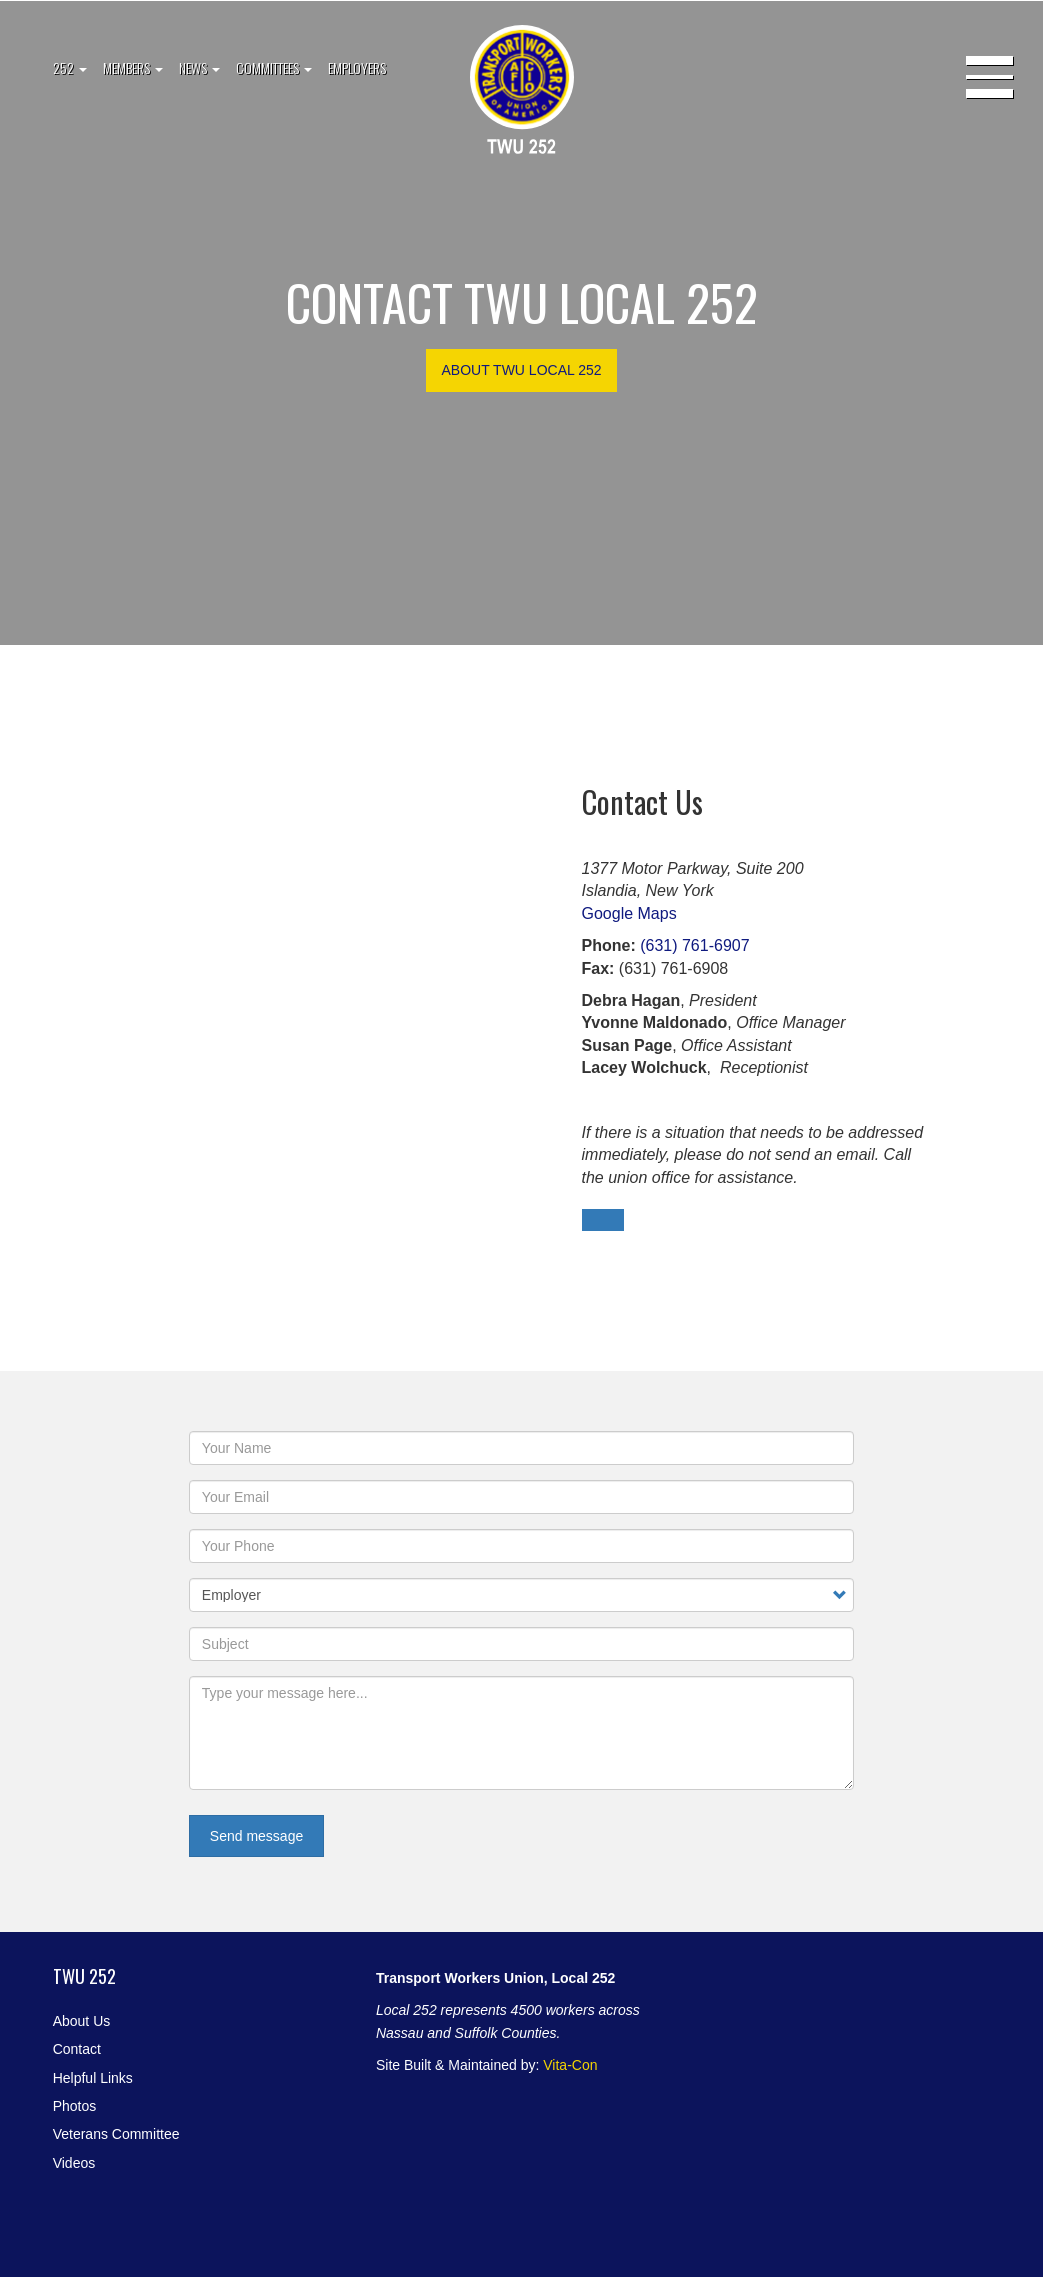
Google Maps (629, 913)
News (199, 67)
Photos (75, 2106)
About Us (82, 2021)
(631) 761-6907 (694, 945)
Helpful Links (93, 2078)
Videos (74, 2163)
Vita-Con (570, 2065)
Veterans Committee (116, 2134)
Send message (256, 1836)
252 (70, 67)
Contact (77, 2049)
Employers (357, 67)
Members (133, 67)
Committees (274, 67)
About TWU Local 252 (521, 370)
